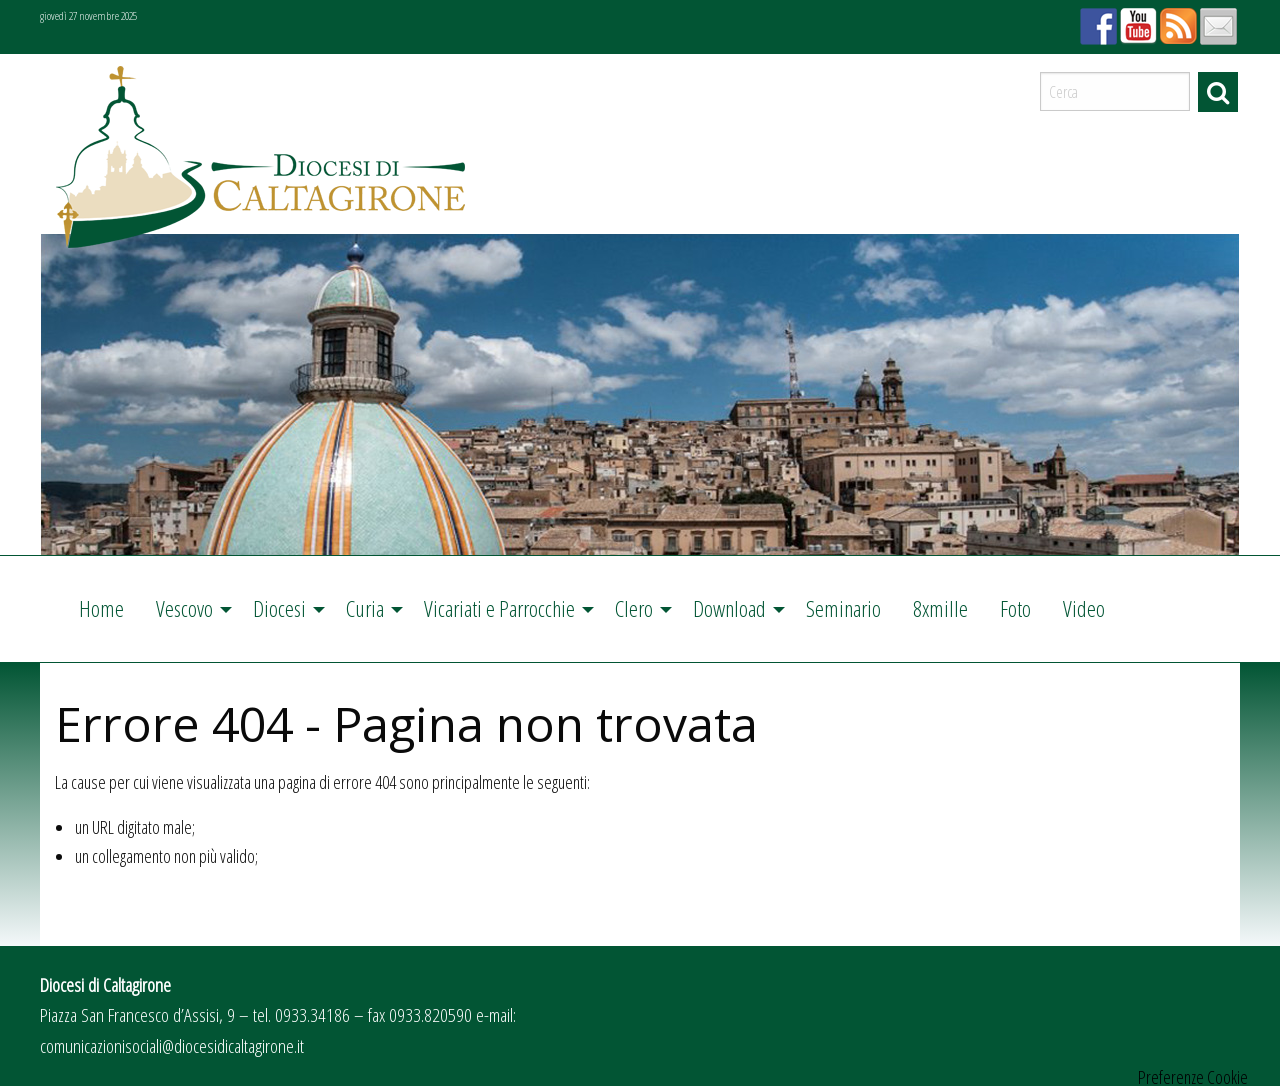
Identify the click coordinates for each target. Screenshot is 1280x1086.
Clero (634, 608)
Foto (1015, 608)
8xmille (940, 608)
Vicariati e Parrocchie (499, 608)
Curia (365, 608)
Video (1084, 608)
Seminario (843, 608)
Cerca (1218, 92)
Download (729, 608)
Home (101, 608)
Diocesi (279, 608)
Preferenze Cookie (1193, 1077)
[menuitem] (101, 609)
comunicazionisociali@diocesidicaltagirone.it (172, 1045)
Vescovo (184, 608)
